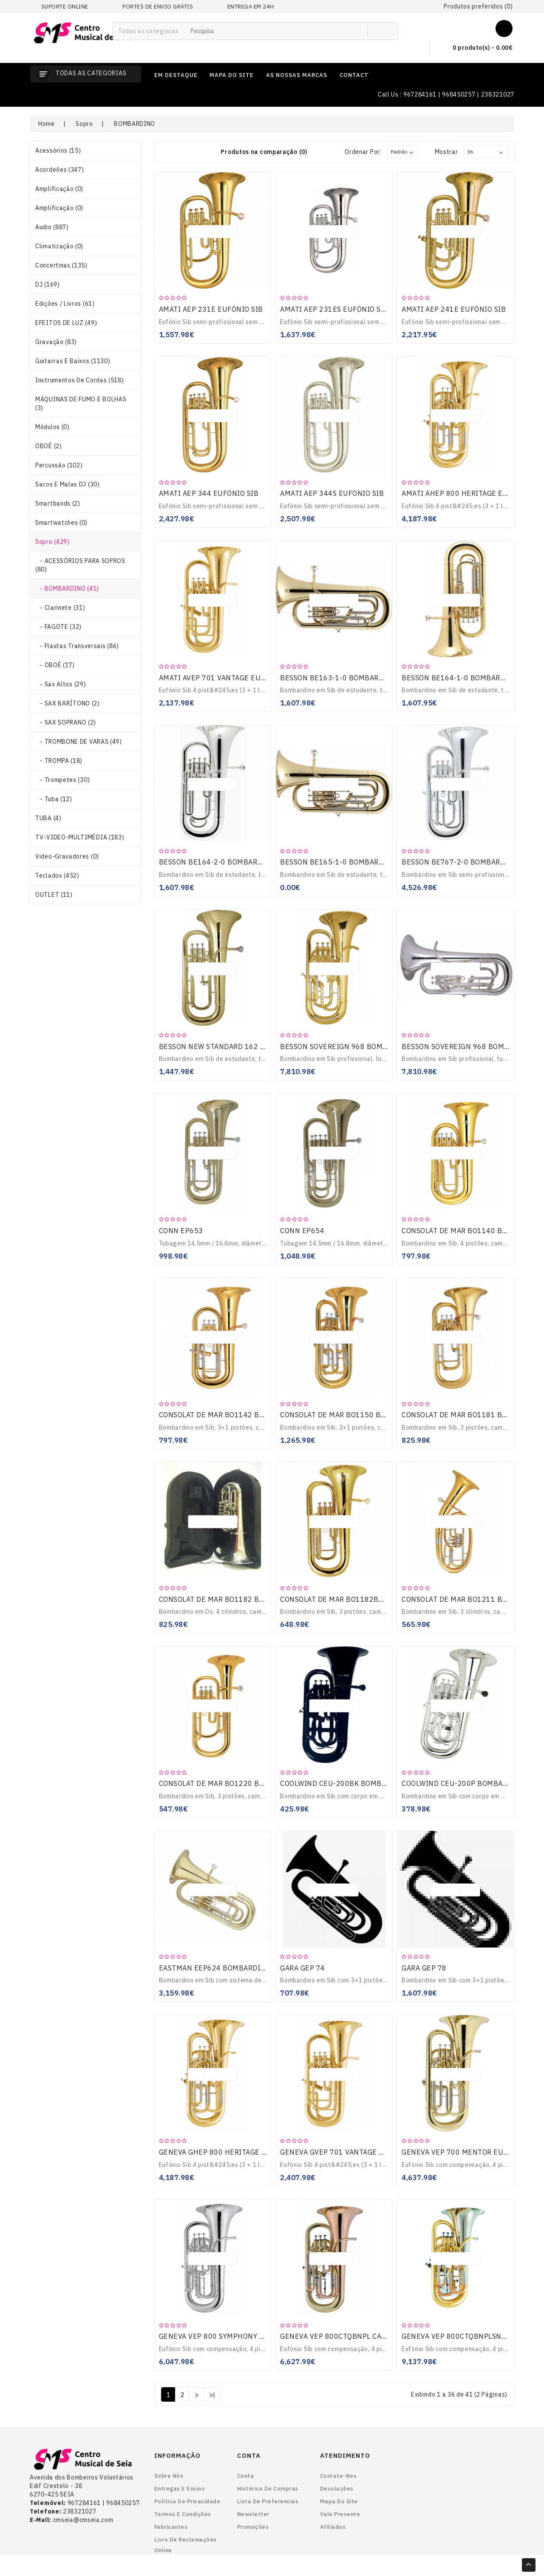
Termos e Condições (182, 2514)
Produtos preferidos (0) (478, 6)
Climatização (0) (59, 246)
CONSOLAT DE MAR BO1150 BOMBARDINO (351, 1414)
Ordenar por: (363, 152)
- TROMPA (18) (58, 761)
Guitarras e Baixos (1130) (72, 361)
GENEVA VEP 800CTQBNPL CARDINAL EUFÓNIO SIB (367, 2336)
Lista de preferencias (268, 2501)
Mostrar (446, 152)
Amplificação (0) (59, 189)
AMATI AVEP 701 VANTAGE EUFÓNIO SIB (227, 678)
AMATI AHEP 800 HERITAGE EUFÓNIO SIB (473, 493)
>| (212, 2395)
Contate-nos (338, 2475)
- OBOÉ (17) (55, 665)
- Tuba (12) (53, 799)
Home (46, 124)
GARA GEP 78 (424, 1968)
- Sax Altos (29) (60, 684)
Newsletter (253, 2514)
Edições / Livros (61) (65, 303)
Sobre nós (169, 2475)
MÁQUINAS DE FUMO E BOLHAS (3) (81, 403)
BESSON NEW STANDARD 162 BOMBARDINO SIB (240, 1046)
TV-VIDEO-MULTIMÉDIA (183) (80, 837)
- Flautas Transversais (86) (77, 646)
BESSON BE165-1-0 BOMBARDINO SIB (345, 862)
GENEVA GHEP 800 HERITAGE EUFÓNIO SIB (233, 2152)
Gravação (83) (56, 342)
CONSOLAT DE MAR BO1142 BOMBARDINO (230, 1414)
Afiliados (333, 2527)
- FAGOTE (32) (58, 627)
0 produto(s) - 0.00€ (475, 48)
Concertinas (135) (61, 265)
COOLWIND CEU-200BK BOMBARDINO (344, 1783)
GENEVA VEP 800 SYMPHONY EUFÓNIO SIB (232, 2336)
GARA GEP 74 (302, 1968)
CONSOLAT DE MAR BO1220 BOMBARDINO (230, 1783)
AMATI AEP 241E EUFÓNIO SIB (454, 309)
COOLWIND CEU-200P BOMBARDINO (463, 1783)
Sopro (84, 124)
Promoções (253, 2527)
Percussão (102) (59, 465)
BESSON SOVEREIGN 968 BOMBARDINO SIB (354, 1046)
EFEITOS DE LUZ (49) (66, 323)
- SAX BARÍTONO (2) (67, 703)
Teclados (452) (57, 875)
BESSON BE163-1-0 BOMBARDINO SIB (345, 678)
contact (354, 75)
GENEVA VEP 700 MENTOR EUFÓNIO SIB (470, 2152)
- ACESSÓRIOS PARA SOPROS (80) (80, 565)
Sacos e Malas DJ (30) (67, 484)
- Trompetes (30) (62, 780)
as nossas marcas (296, 75)
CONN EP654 (302, 1230)
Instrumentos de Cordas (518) (79, 380)
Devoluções (337, 2488)
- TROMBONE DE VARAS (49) (78, 741)
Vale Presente (340, 2514)
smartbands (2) (57, 503)
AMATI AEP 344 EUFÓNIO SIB (209, 493)
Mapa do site (339, 2501)
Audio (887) (52, 227)
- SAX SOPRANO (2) (65, 722)
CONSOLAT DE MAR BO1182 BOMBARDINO (230, 1599)
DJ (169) (47, 284)
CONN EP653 (181, 1230)
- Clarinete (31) (60, 607)
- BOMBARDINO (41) (67, 588)
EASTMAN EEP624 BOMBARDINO (215, 1968)
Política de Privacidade (187, 2501)
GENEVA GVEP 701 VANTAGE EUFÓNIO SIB (352, 2152)
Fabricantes (171, 2527)
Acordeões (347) (59, 169)
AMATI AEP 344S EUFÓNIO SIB (332, 493)
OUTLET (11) (54, 894)
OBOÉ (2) (48, 446)
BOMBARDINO (134, 124)
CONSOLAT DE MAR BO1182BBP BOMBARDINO (358, 1599)
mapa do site (232, 75)
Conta (245, 2475)
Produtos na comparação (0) (264, 152)
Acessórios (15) (58, 150)
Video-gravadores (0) (67, 856)
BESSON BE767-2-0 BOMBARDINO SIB (467, 862)
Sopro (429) (52, 542)
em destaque (176, 75)
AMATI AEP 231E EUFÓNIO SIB (211, 309)
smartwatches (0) (61, 522)
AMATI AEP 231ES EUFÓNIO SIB (334, 309)
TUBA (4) (48, 818)
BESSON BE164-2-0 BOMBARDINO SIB (224, 862)
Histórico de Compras (267, 2488)
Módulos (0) (52, 427)
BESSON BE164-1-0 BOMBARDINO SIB (467, 678)
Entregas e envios (179, 2488)
